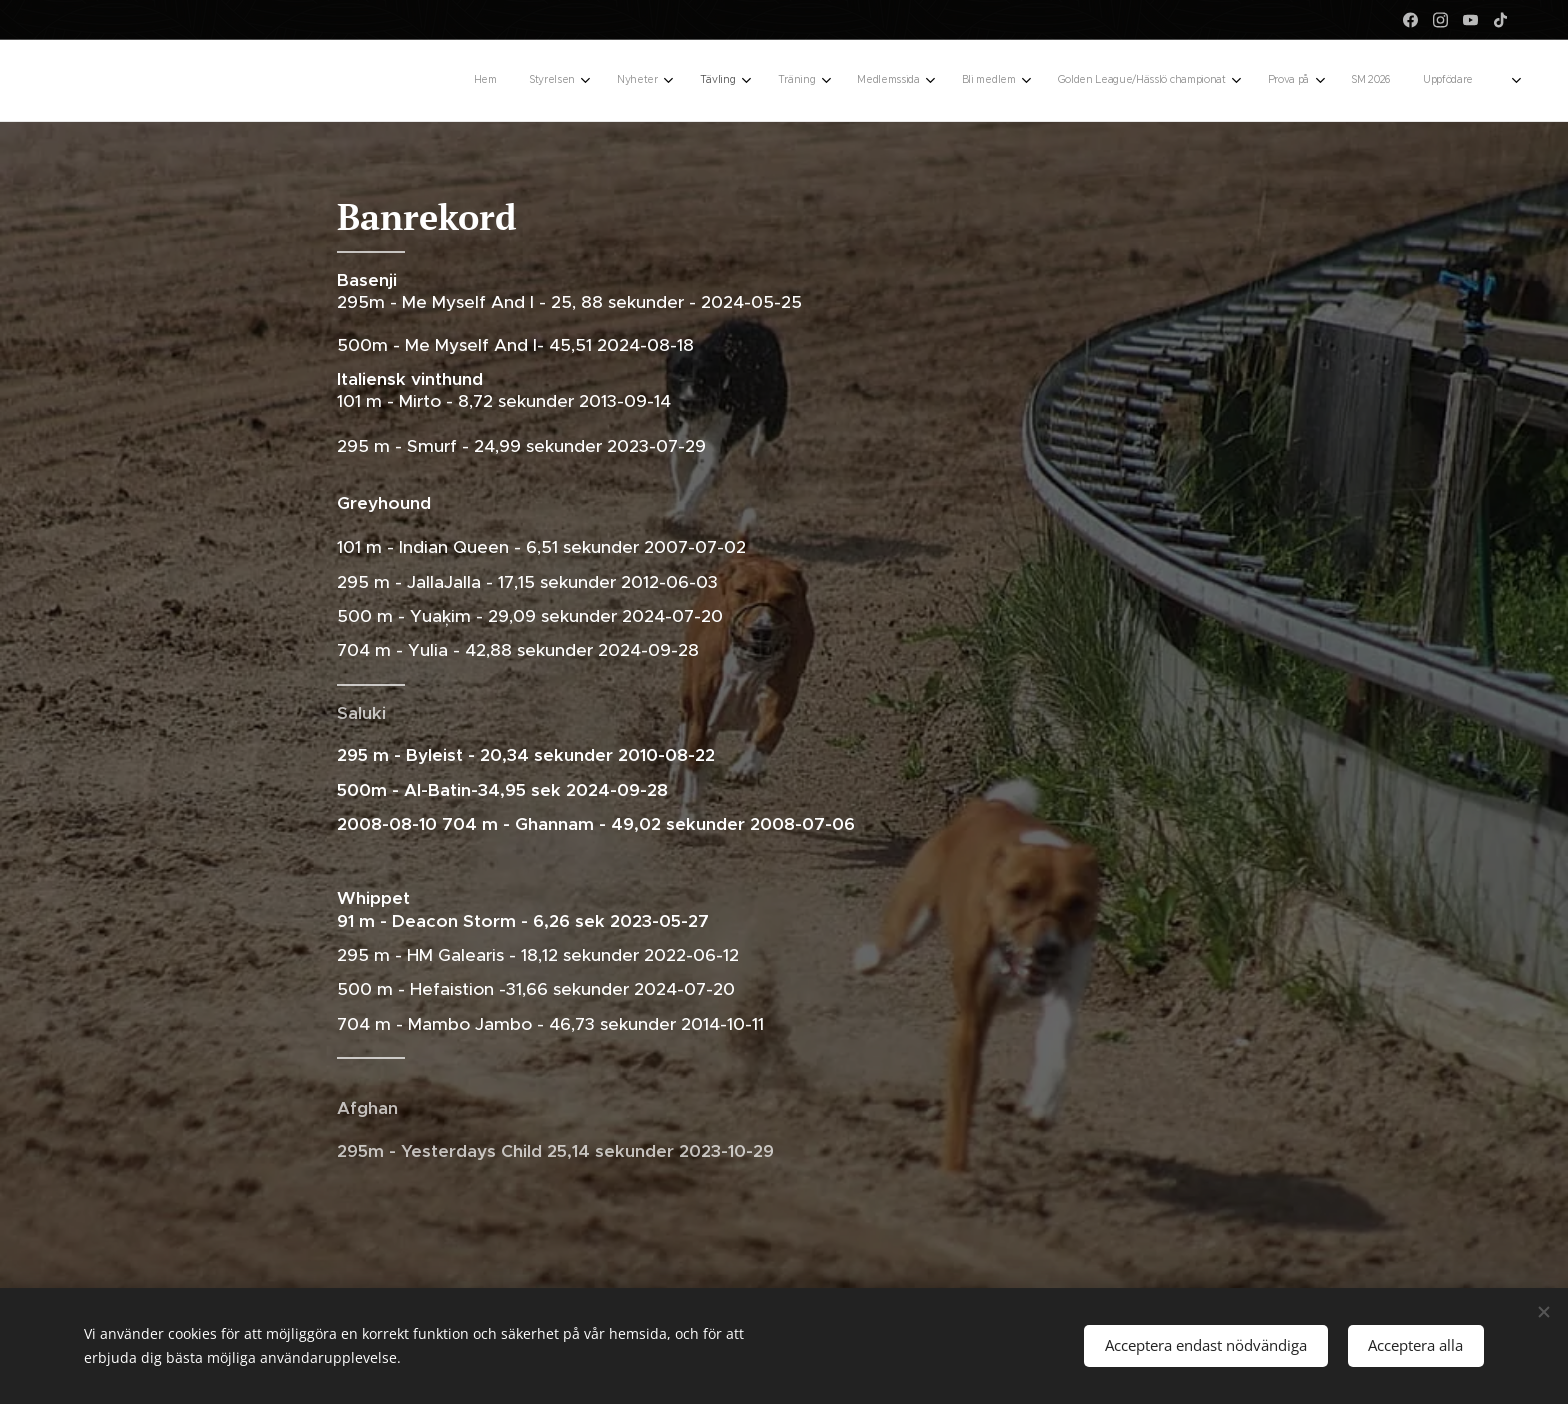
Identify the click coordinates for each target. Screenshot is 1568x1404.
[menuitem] (1069, 81)
